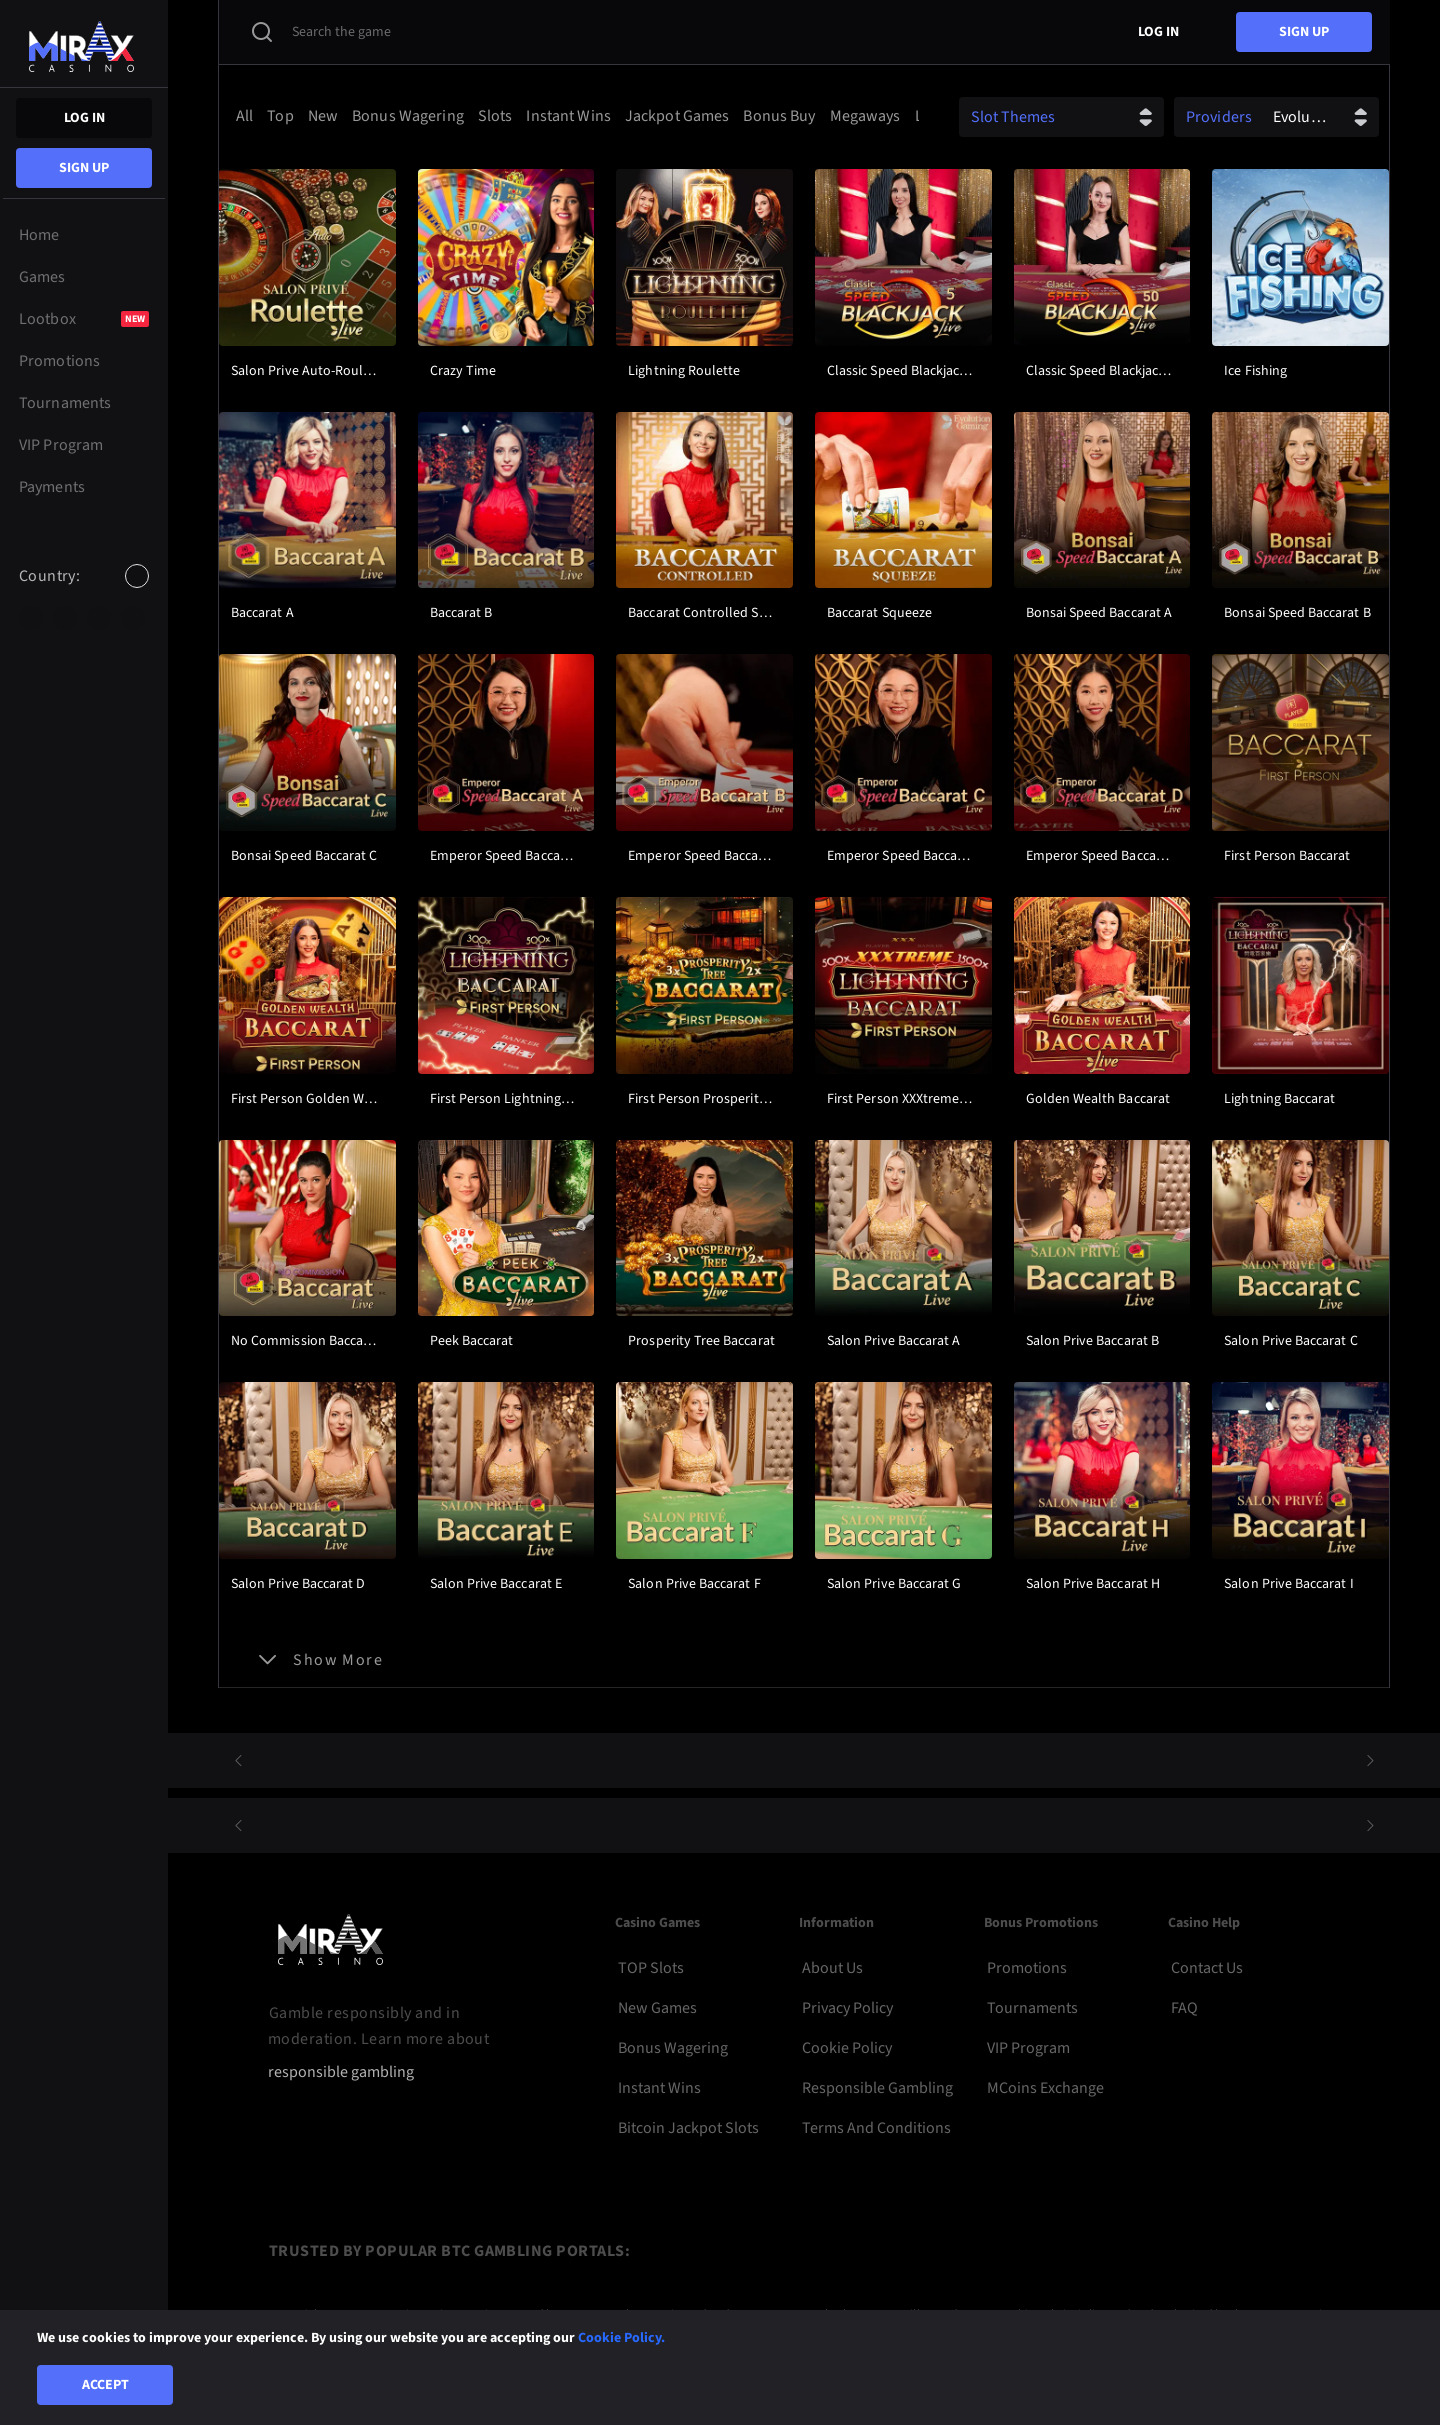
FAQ (1184, 2008)
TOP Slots (651, 1968)
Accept (105, 2385)
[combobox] (84, 593)
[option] (31, 618)
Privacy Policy (847, 2008)
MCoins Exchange (1045, 2088)
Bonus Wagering (673, 2048)
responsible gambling (341, 2072)
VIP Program (1028, 2048)
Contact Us (1207, 1968)
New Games (657, 2008)
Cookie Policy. (621, 2338)
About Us (832, 1968)
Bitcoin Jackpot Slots (688, 2128)
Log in (84, 118)
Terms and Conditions (876, 2128)
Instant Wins (659, 2088)
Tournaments (1032, 2008)
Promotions (1027, 1968)
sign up (84, 168)
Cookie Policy (847, 2048)
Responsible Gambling (877, 2088)
